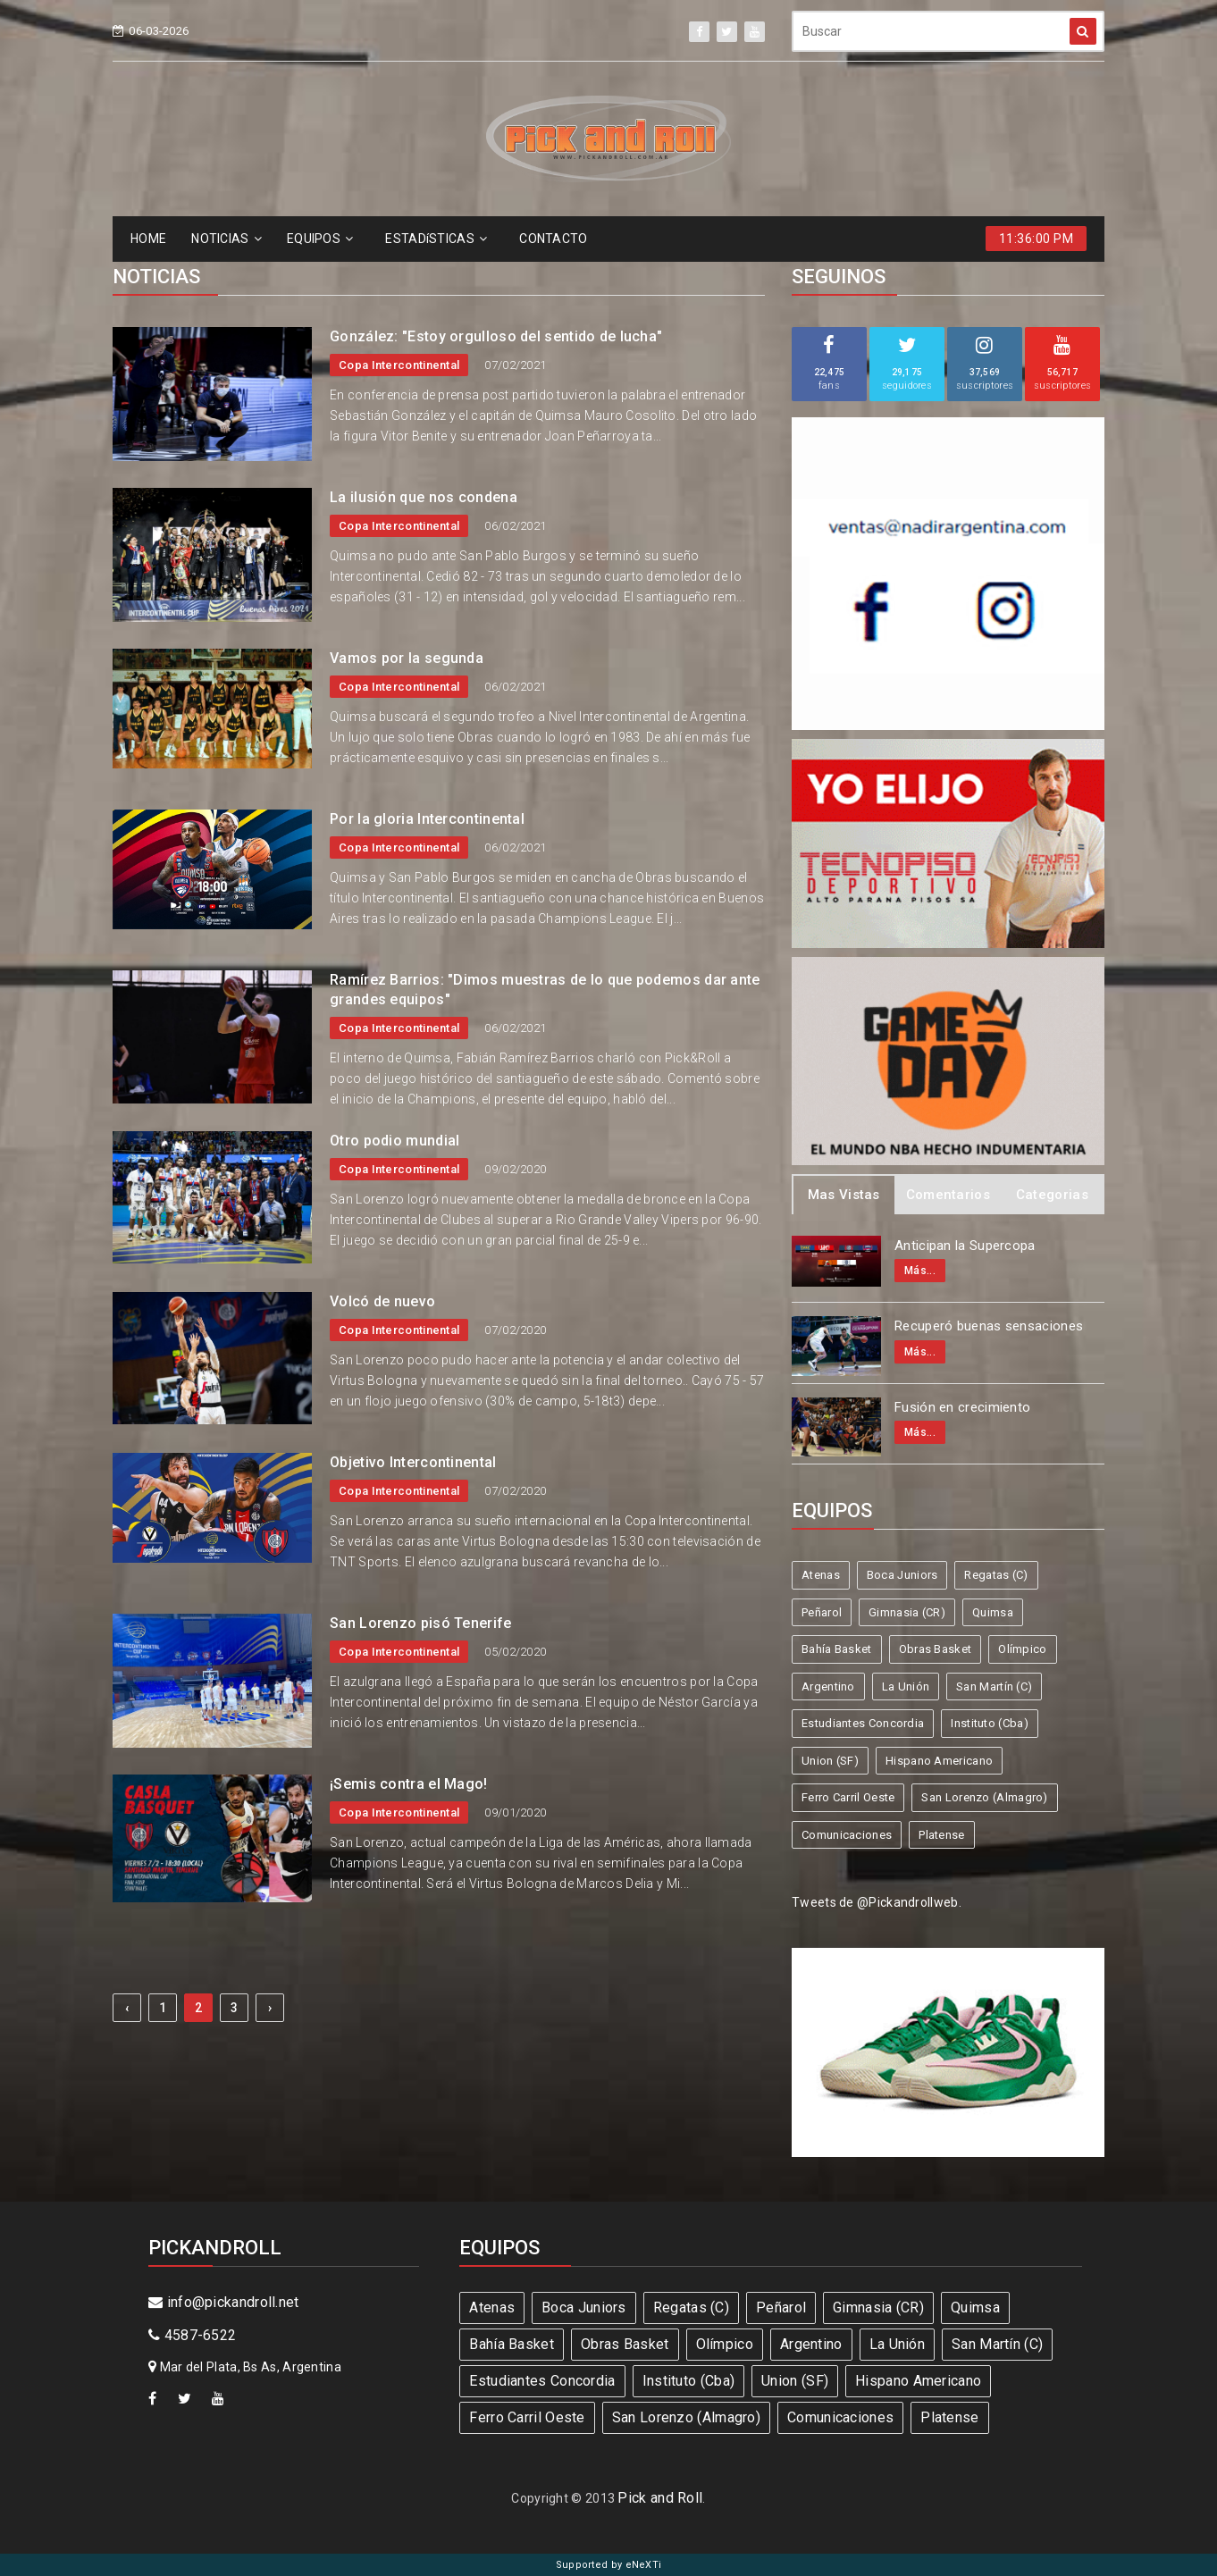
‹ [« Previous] (127, 2008)
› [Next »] (270, 2008)
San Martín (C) (994, 1686)
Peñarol (822, 1612)
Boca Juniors (902, 1575)
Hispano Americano (939, 1760)
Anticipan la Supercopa (965, 1246)
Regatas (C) (996, 1575)
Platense (941, 1835)
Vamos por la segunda (406, 658)
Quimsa (992, 1612)
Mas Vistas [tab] (844, 1195)
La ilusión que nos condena (423, 497)
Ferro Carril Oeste (848, 1797)
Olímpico (1022, 1649)
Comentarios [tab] (948, 1195)
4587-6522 (192, 2335)
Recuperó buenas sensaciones (988, 1326)
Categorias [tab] (1052, 1195)
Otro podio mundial (394, 1140)
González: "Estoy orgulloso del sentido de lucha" (496, 336)
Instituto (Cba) (989, 1723)
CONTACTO (553, 238)
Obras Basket (935, 1649)
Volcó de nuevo (382, 1301)
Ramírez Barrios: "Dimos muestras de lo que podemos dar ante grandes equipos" (545, 989)
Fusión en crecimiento (962, 1407)
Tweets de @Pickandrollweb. (876, 1902)
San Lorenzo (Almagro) (984, 1797)
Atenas (821, 1575)
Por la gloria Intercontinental (427, 818)
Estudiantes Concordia (863, 1723)
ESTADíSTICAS (436, 238)
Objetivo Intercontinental (413, 1462)
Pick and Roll (659, 2497)
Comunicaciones (847, 1835)
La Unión (905, 1686)
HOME (148, 238)
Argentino (828, 1686)
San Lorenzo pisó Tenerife (421, 1623)
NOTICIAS (226, 238)
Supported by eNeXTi (609, 2565)
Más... (920, 1270)
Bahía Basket (837, 1649)
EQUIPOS (320, 238)
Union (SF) (830, 1760)
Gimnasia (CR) (907, 1612)
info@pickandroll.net (223, 2302)
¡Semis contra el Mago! (409, 1783)
